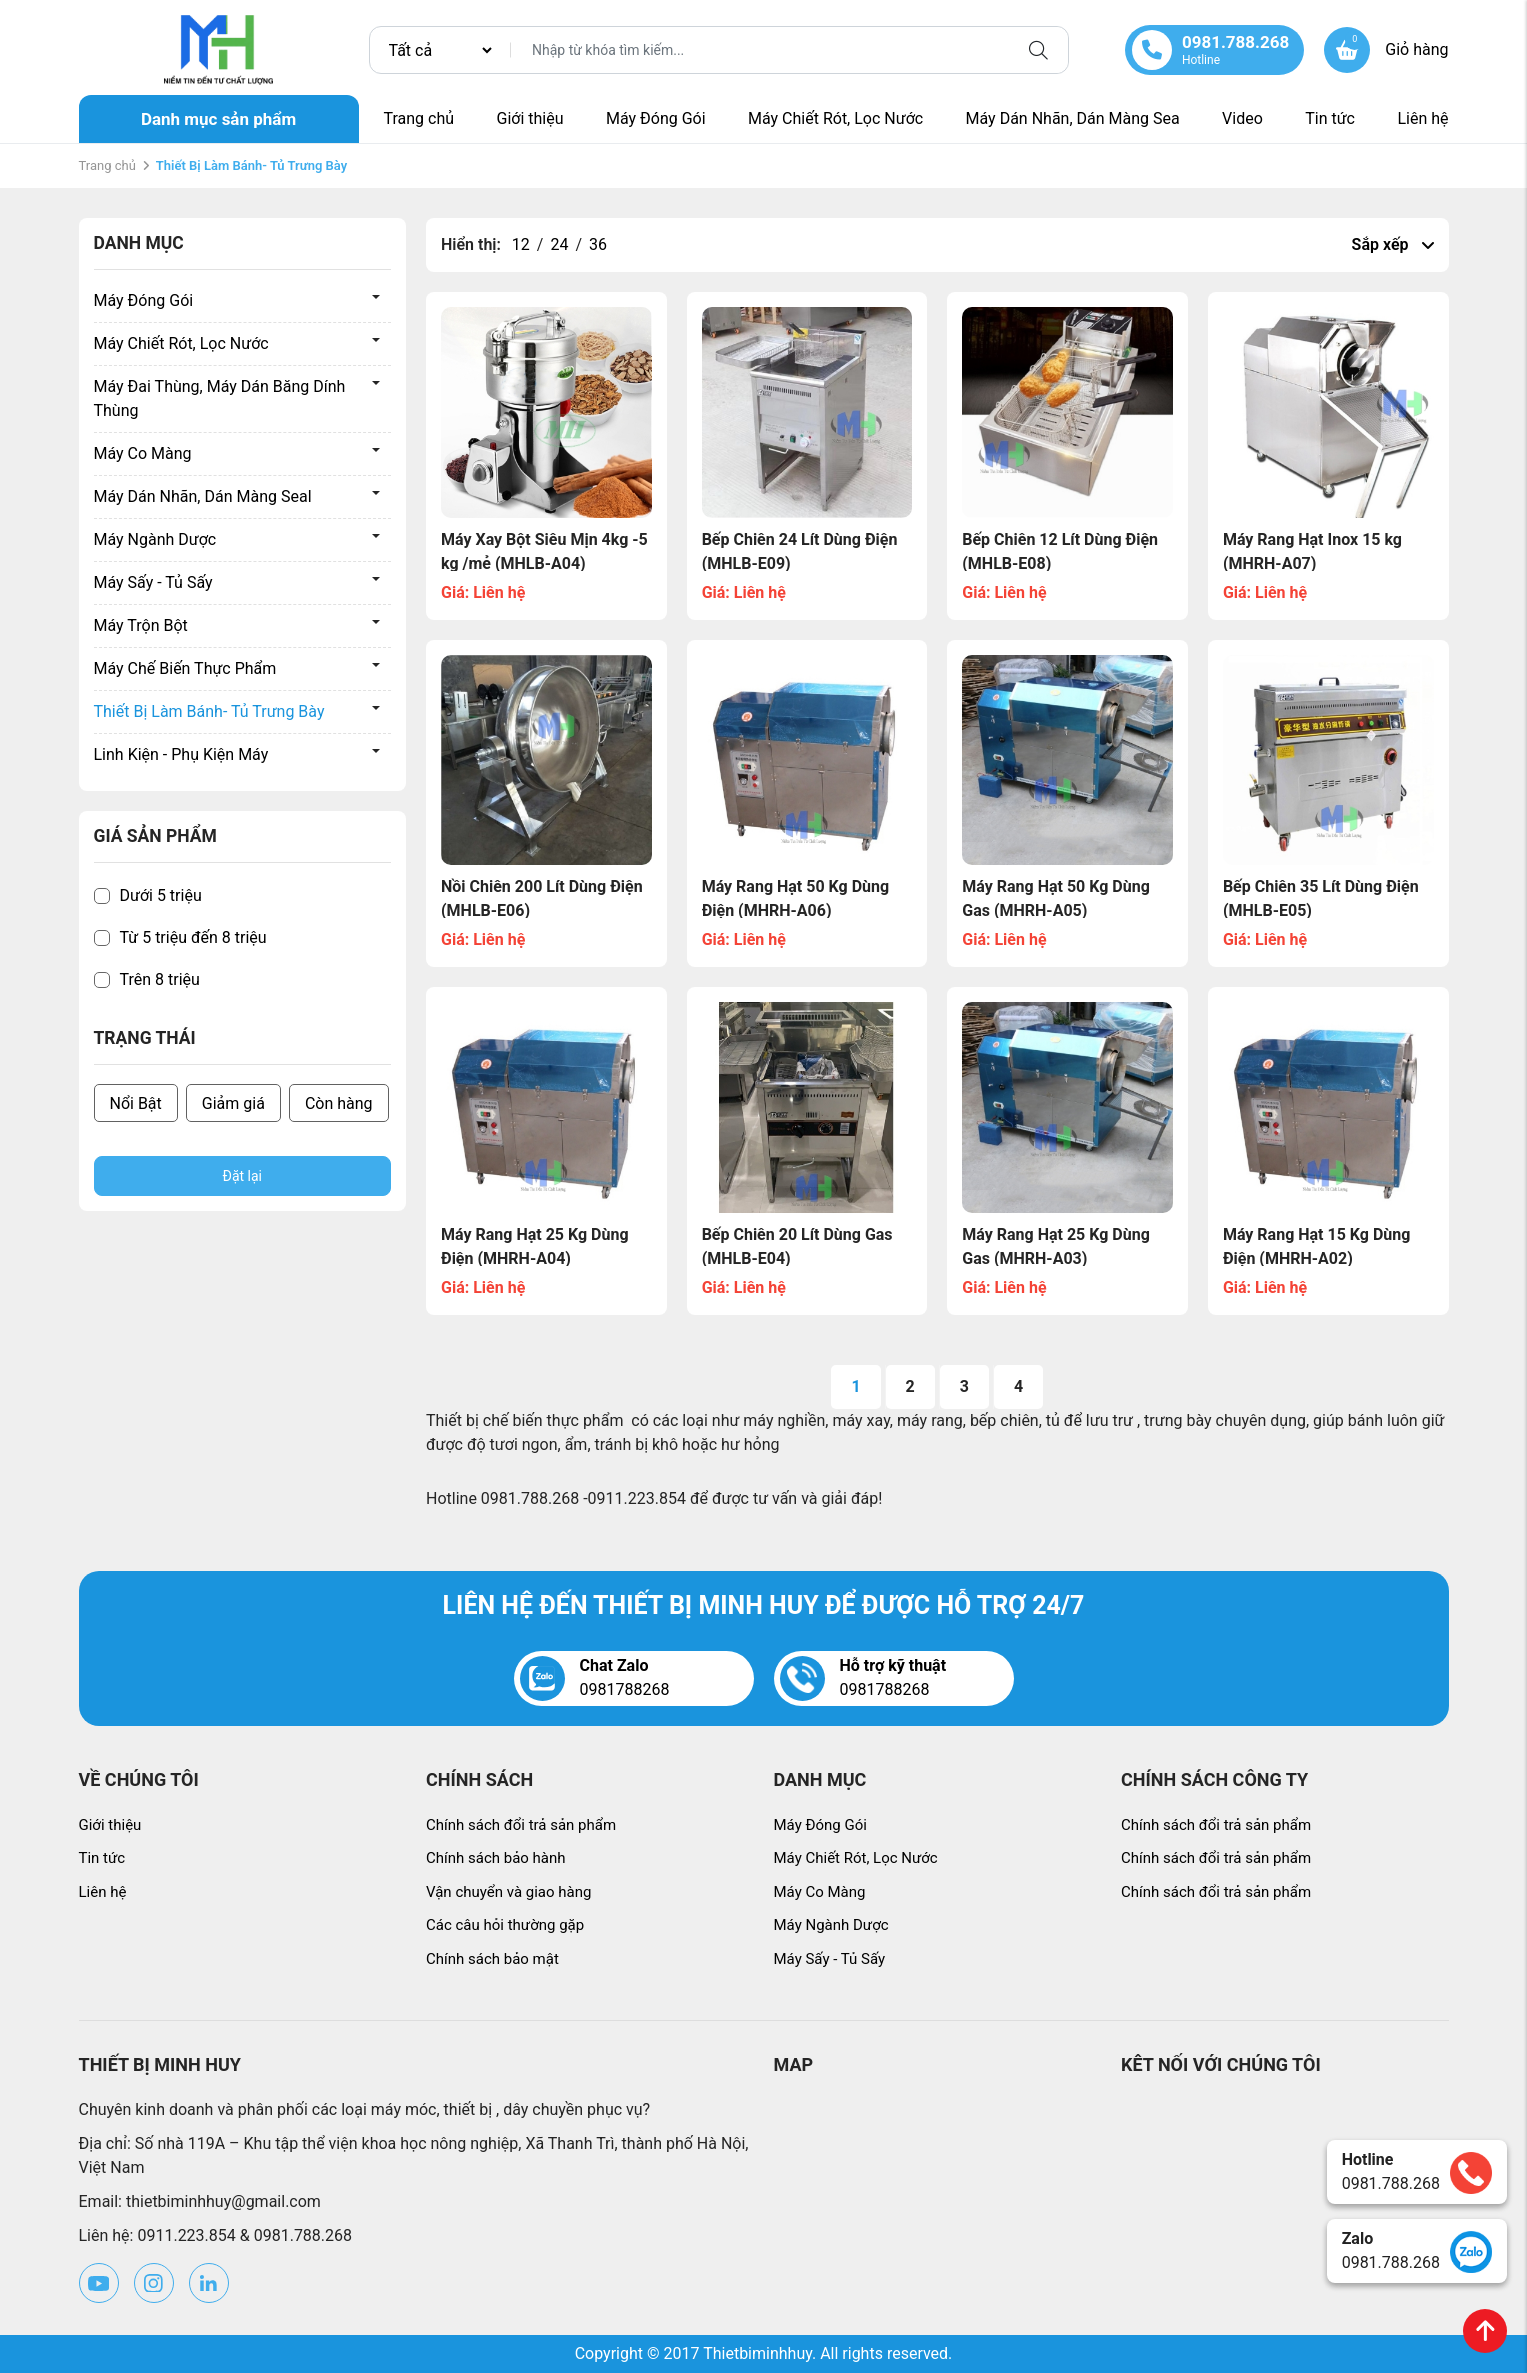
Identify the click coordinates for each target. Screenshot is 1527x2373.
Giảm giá (233, 1103)
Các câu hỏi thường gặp (505, 1925)
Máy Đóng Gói (656, 118)
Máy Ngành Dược (155, 539)
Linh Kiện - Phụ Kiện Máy (181, 754)
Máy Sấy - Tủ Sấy (153, 582)
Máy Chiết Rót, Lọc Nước (835, 118)
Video (1242, 118)
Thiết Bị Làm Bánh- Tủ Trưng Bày (209, 711)
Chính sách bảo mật (492, 1959)
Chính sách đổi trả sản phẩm (521, 1825)
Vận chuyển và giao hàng (508, 1892)
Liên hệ (1422, 118)
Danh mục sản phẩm (218, 119)
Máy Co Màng (143, 453)
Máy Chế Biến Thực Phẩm (185, 668)
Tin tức (1330, 118)
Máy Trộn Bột (141, 625)
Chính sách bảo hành (496, 1858)
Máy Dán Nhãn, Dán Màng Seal (203, 496)
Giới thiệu (529, 118)
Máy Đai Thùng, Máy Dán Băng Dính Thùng (220, 398)
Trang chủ (419, 118)
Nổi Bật (136, 1103)
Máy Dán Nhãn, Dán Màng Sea (1073, 118)
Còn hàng (339, 1103)
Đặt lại (242, 1176)
